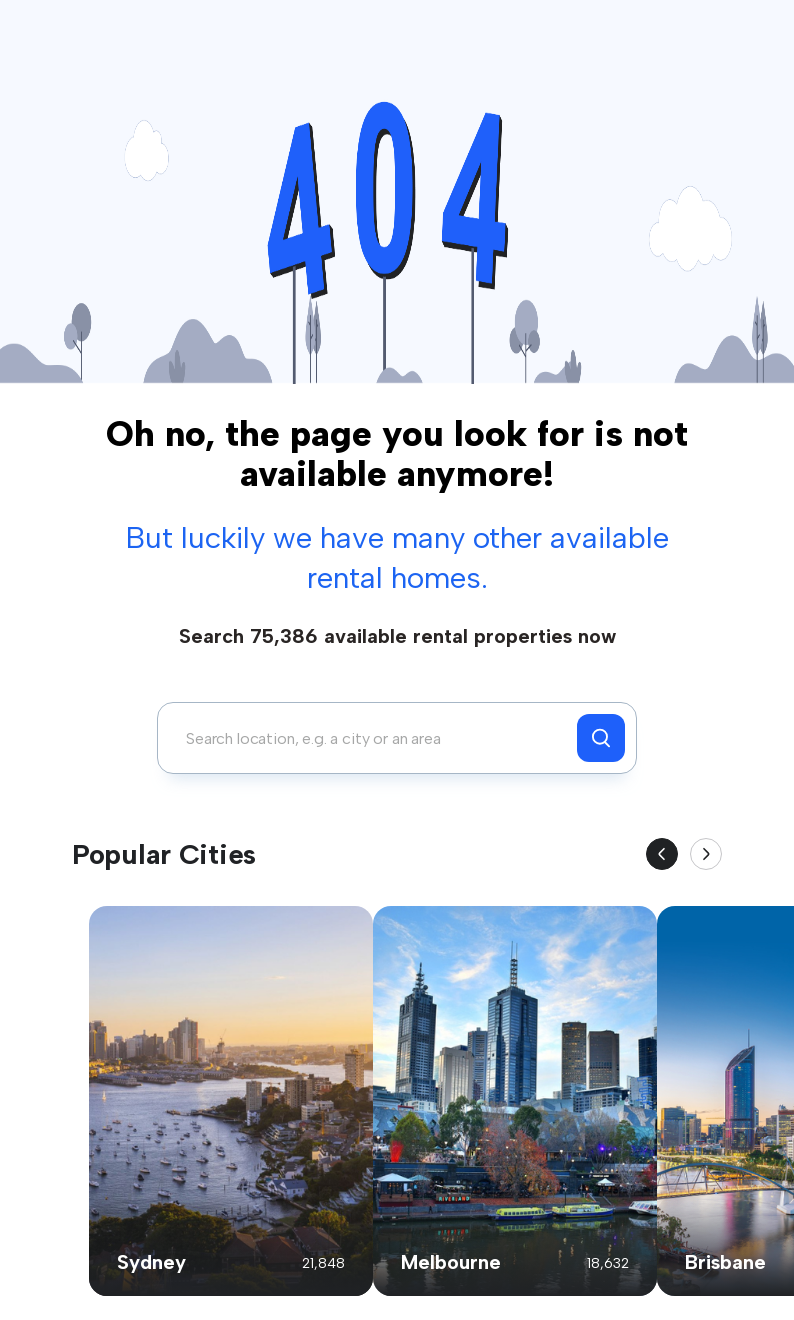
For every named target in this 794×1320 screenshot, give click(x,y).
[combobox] (372, 738)
